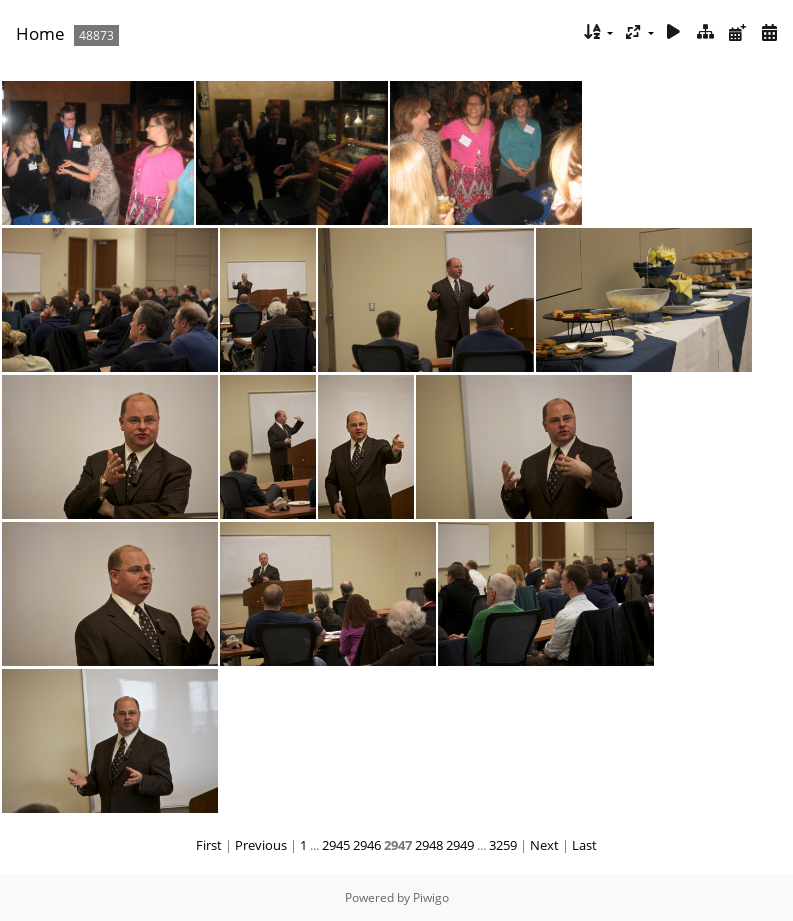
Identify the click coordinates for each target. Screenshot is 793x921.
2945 (336, 845)
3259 (503, 845)
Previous (261, 845)
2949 (460, 845)
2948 (429, 845)
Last (584, 845)
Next (544, 845)
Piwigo (431, 897)
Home (40, 33)
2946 (367, 845)
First (209, 845)
